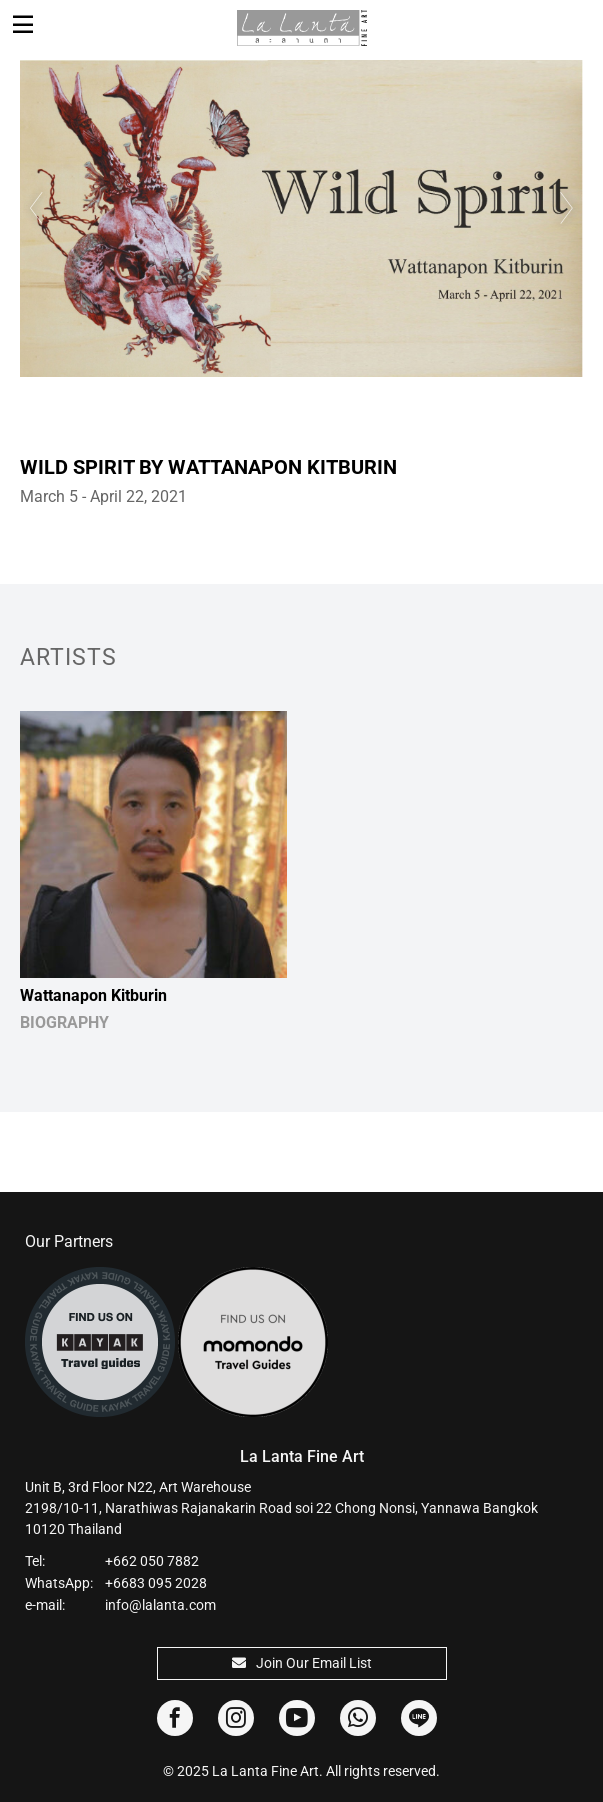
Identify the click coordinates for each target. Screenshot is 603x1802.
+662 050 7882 (152, 1561)
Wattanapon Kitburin (93, 995)
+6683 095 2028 (156, 1583)
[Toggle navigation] (23, 25)
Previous (34, 207)
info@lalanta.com (160, 1605)
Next (568, 207)
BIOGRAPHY (64, 1022)
